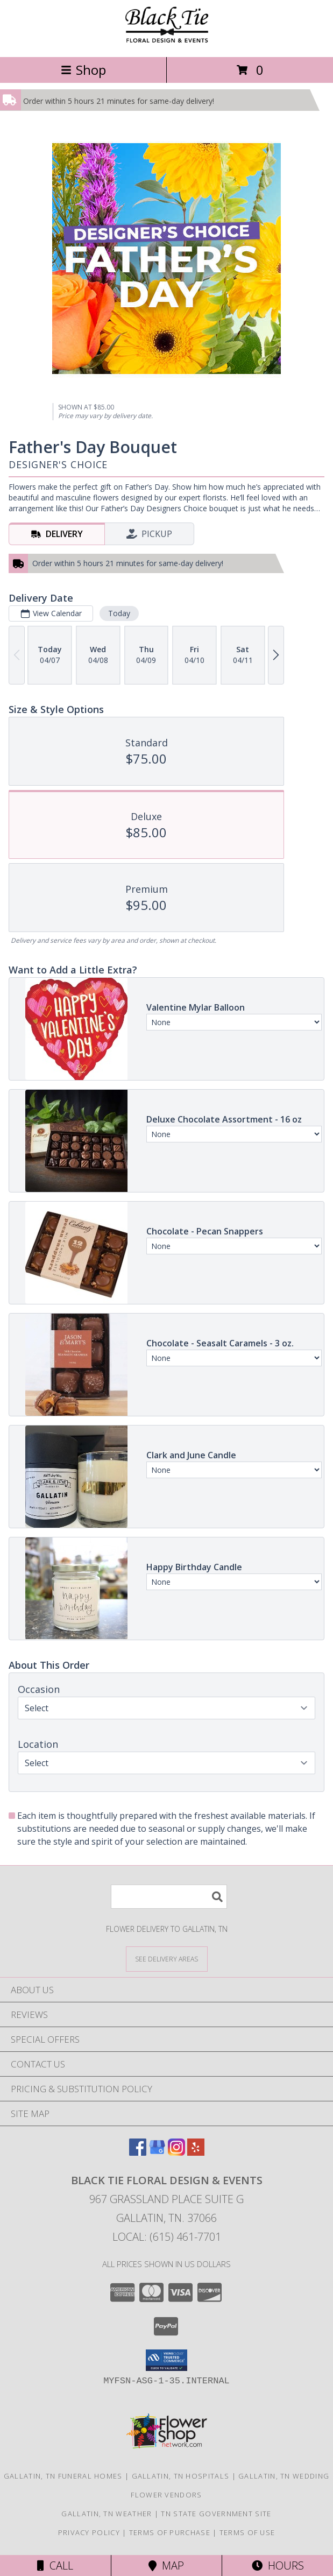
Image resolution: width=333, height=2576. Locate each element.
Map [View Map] (166, 2565)
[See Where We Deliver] (167, 1958)
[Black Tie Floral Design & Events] (166, 41)
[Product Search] (169, 1897)
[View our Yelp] (195, 2152)
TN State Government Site (216, 2513)
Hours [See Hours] (278, 2565)
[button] (166, 2360)
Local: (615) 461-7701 (166, 2236)
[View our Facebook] (137, 2152)
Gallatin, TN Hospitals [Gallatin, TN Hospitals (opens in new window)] (181, 2476)
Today (119, 613)
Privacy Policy (89, 2532)
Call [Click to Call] (55, 2565)
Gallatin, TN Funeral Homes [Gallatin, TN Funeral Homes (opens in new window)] (63, 2476)
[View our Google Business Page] (157, 2152)
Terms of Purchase (169, 2532)
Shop (83, 70)
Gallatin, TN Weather (106, 2513)
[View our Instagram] (176, 2152)
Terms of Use (247, 2532)
